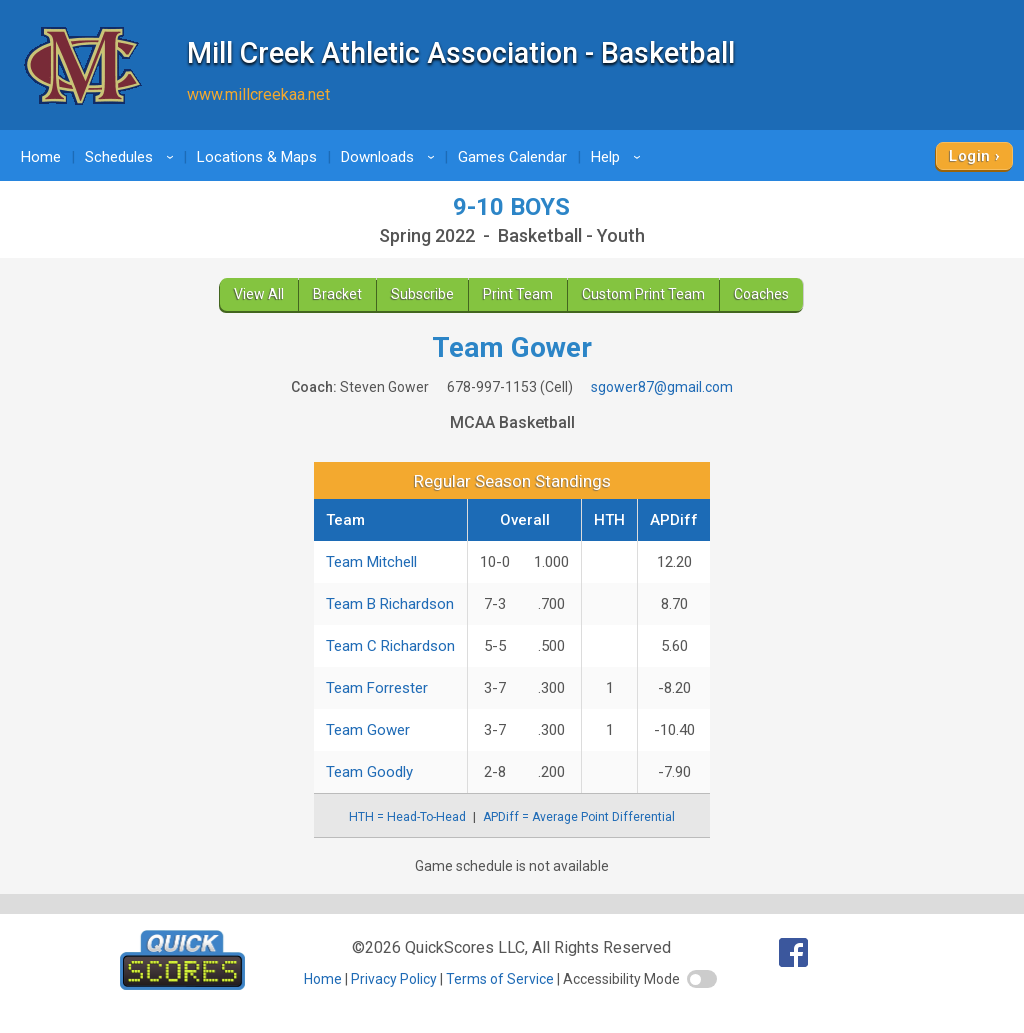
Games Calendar (512, 157)
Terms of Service (500, 979)
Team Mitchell (371, 562)
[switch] (702, 979)
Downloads (391, 157)
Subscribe (422, 294)
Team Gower (368, 730)
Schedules (132, 157)
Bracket (337, 294)
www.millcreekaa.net (258, 94)
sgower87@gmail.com (662, 387)
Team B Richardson (390, 604)
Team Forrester (377, 688)
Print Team (518, 294)
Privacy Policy (394, 979)
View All (259, 294)
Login (969, 156)
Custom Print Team (643, 294)
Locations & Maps (257, 157)
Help (619, 157)
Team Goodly (369, 772)
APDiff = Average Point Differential (579, 817)
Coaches (761, 294)
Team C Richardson (390, 646)
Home (41, 157)
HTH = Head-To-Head (407, 817)
